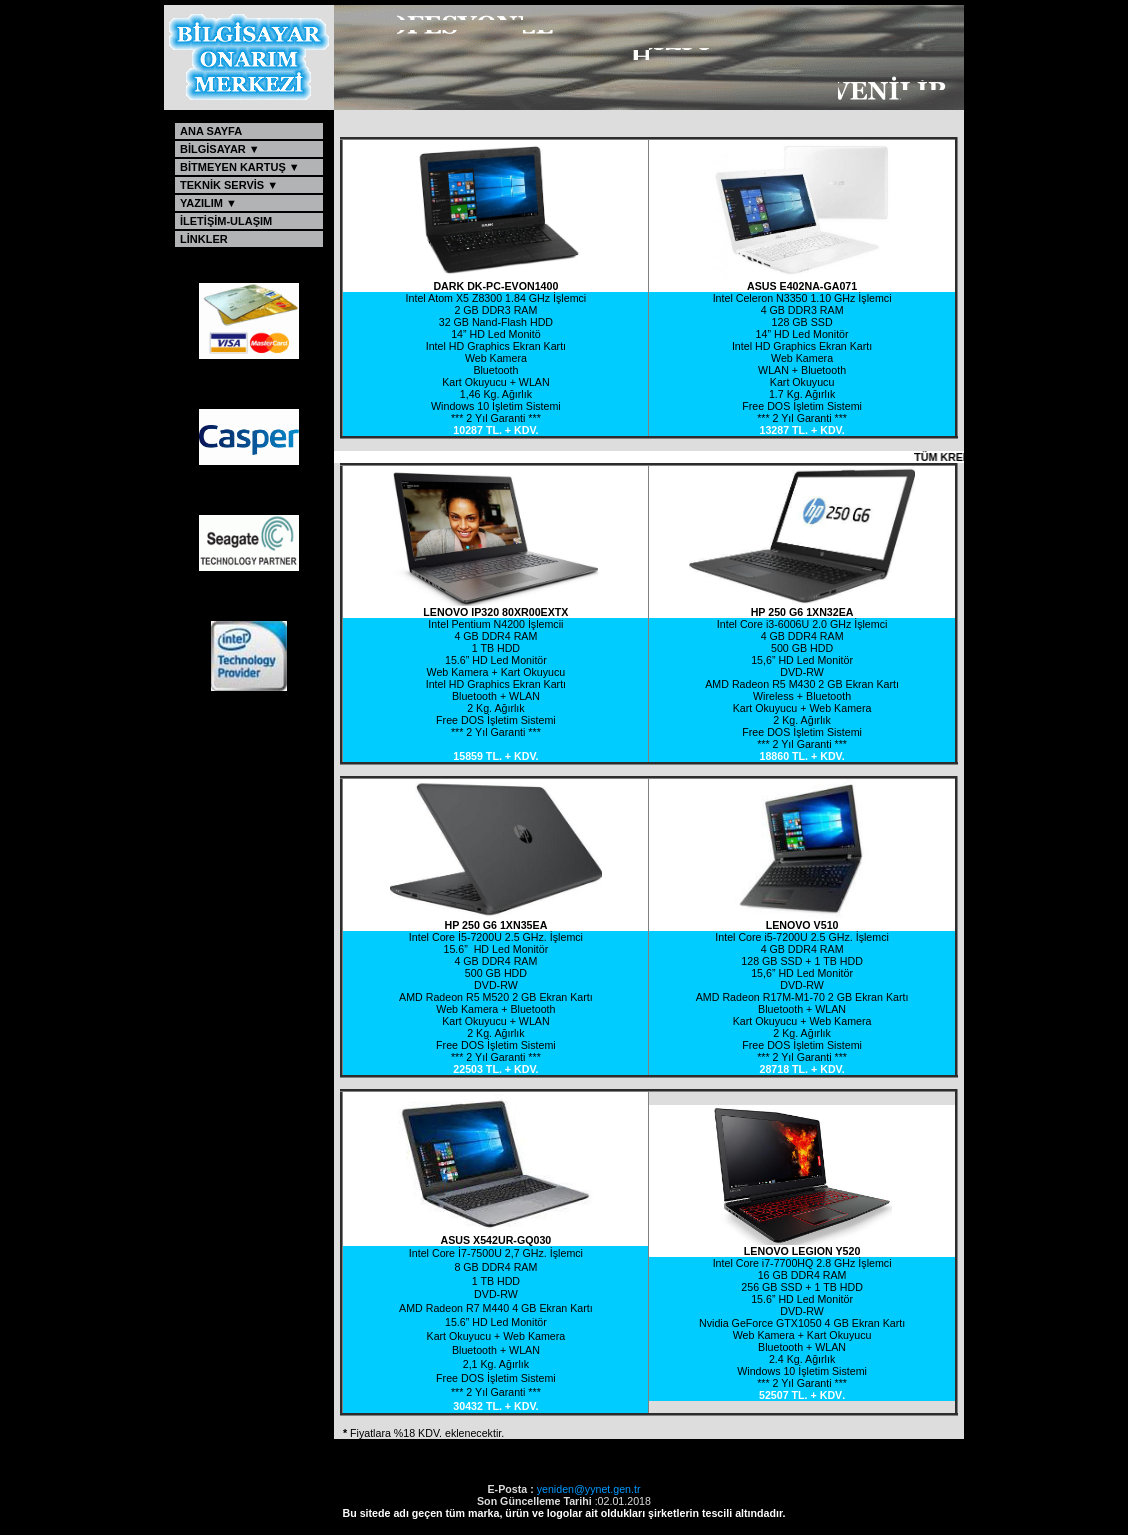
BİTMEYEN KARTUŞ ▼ (241, 167)
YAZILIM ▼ (234, 203)
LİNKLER (236, 239)
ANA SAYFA (235, 131)
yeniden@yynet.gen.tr (589, 1489)
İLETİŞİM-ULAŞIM (235, 221)
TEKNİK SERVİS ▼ (238, 185)
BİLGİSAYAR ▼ (236, 149)
